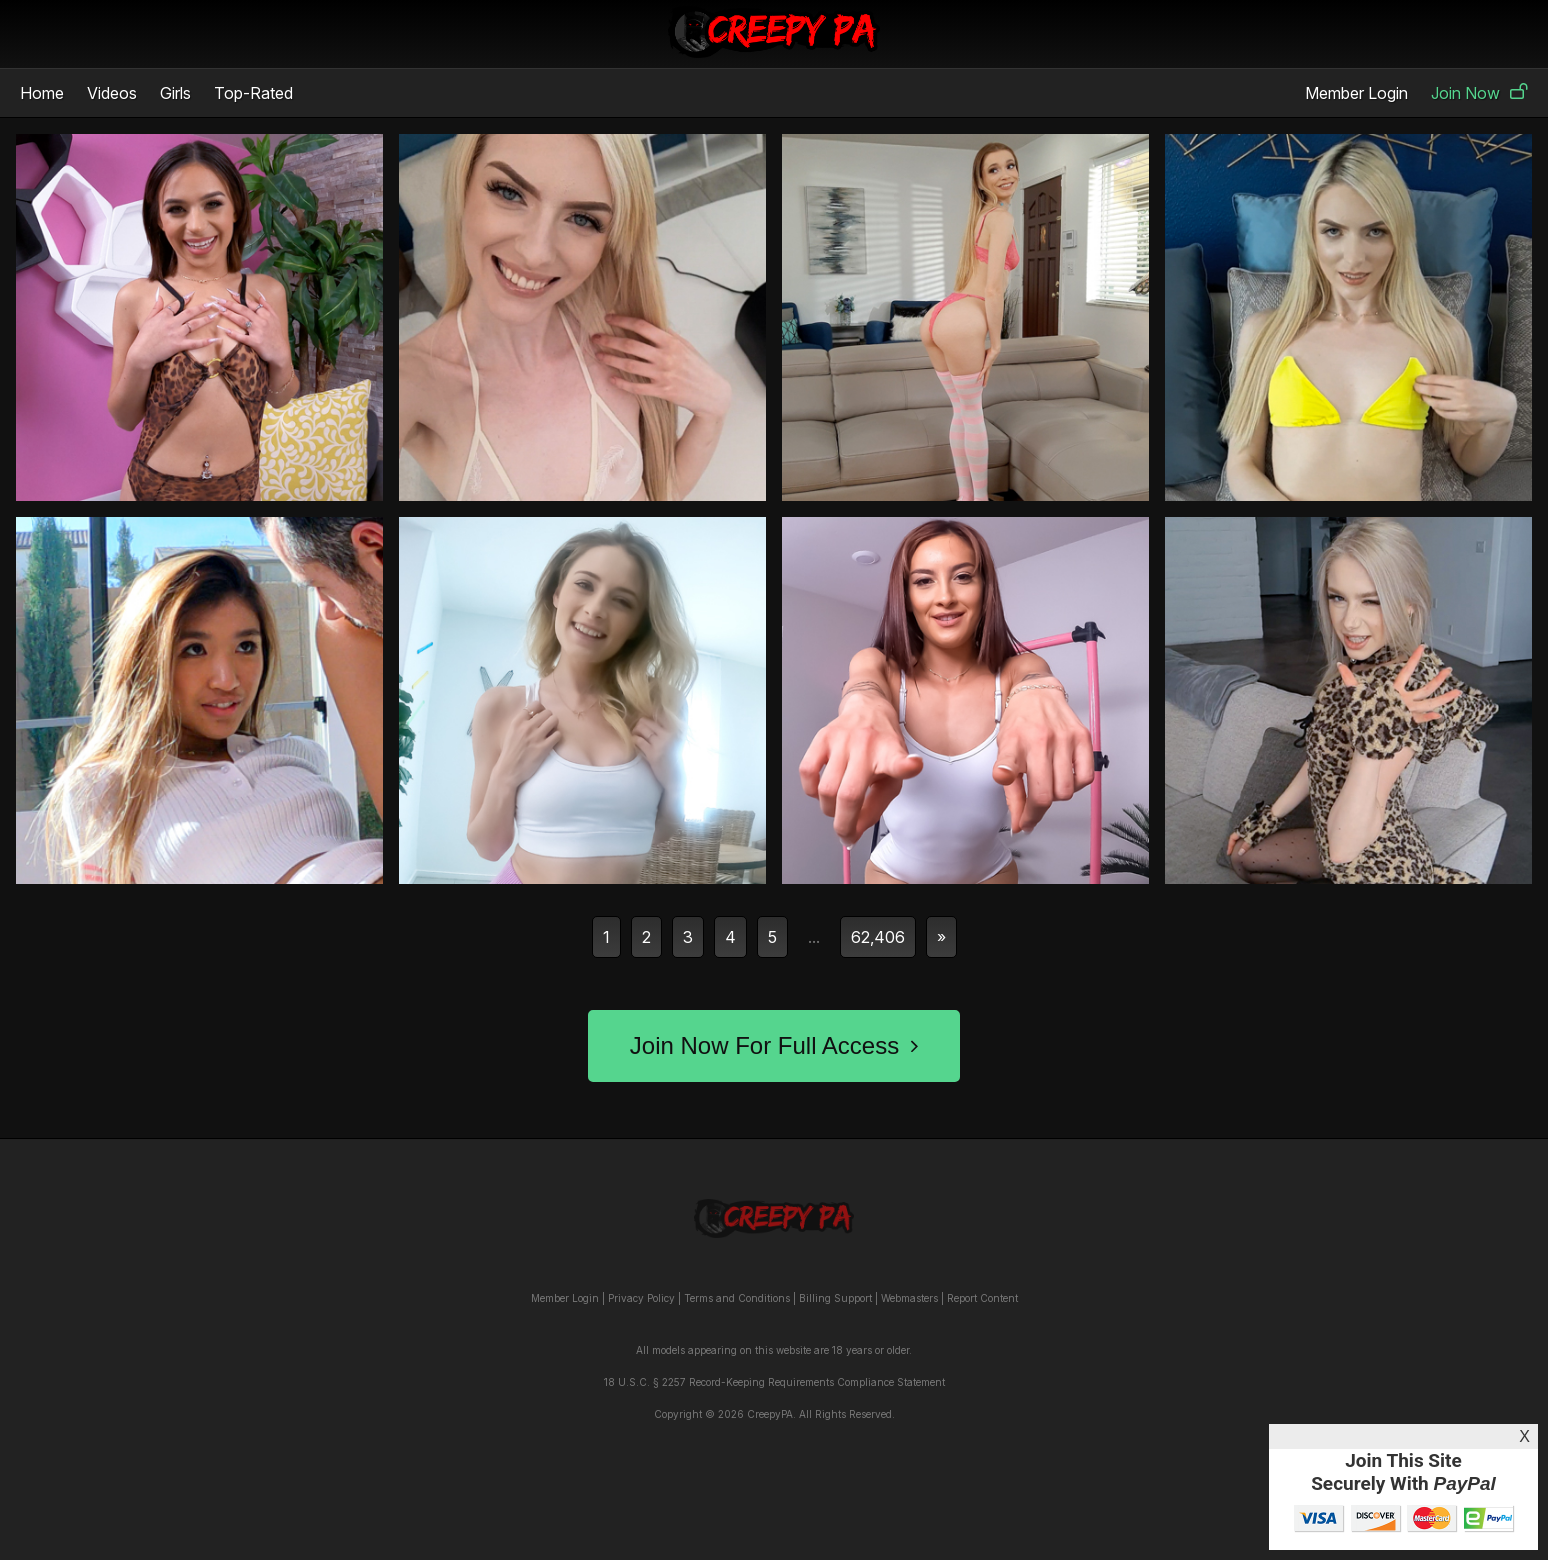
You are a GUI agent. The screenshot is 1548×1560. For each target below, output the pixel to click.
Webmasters (909, 1298)
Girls (175, 93)
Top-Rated (253, 93)
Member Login (1356, 93)
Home (42, 93)
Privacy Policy (641, 1298)
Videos (112, 93)
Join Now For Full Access (774, 1045)
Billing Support (835, 1298)
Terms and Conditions (737, 1298)
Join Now (1479, 93)
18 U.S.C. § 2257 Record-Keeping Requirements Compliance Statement (774, 1382)
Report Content (982, 1298)
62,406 (878, 937)
